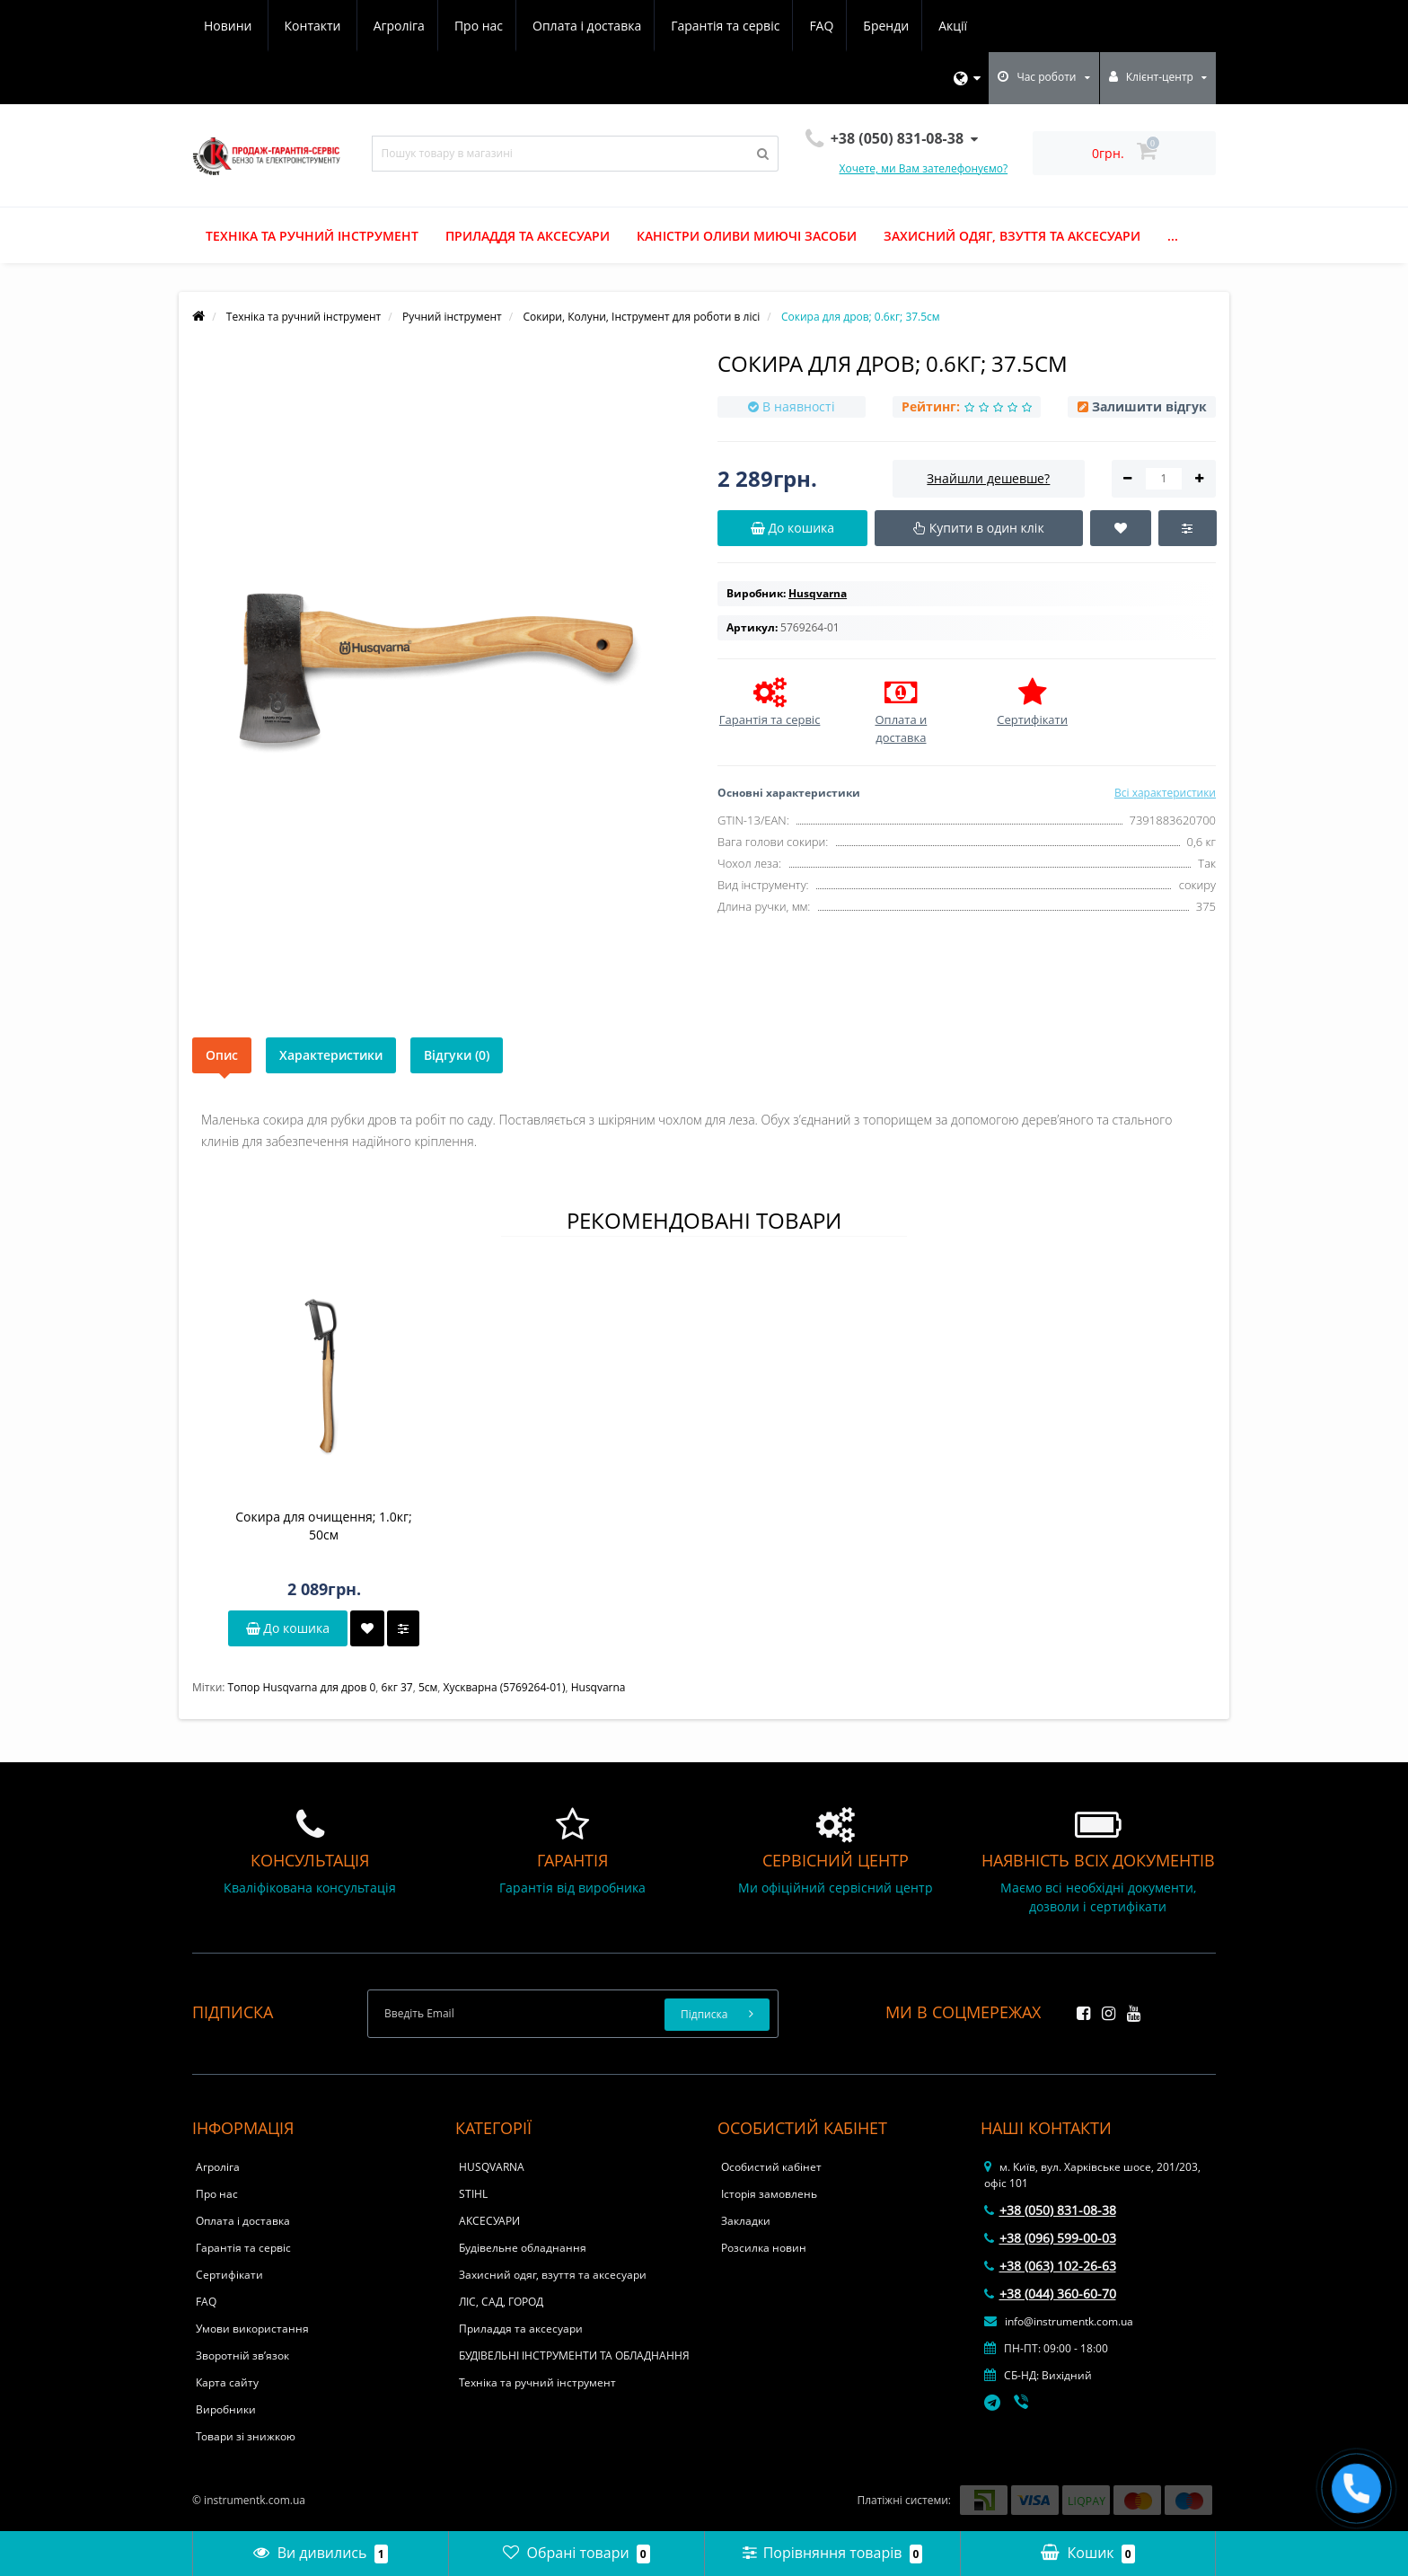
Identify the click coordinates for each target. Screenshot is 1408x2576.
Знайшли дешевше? (988, 478)
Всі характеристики (1165, 792)
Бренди (730, 25)
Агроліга (229, 25)
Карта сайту (227, 2382)
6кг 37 (397, 1687)
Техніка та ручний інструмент (312, 235)
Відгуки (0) (456, 1054)
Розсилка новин (763, 2247)
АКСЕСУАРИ (489, 2220)
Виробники (226, 2409)
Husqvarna (598, 1687)
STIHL (473, 2193)
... (1172, 235)
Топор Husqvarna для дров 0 (302, 1687)
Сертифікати (229, 2274)
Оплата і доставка (423, 25)
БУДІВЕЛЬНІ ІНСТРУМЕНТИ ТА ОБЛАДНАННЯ (574, 2355)
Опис (222, 1054)
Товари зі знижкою (245, 2436)
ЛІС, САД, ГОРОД (501, 2301)
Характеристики (331, 1054)
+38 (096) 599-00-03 (1050, 2237)
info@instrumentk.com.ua (1058, 2321)
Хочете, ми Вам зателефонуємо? (924, 168)
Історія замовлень (769, 2193)
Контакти (956, 25)
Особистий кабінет (771, 2167)
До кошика (288, 1627)
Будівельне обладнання (522, 2247)
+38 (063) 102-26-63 (1050, 2265)
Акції (800, 25)
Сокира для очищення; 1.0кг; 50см (323, 1525)
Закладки (745, 2220)
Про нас (311, 25)
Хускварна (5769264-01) (505, 1687)
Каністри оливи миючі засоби (747, 235)
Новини (870, 25)
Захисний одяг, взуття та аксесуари (1012, 235)
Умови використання (252, 2328)
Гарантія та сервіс (564, 25)
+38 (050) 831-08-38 (1050, 2210)
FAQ (663, 25)
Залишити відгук (1149, 406)
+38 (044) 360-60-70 (1050, 2293)
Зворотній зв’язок (242, 2355)
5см (427, 1687)
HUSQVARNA (491, 2167)
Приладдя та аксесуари (527, 235)
